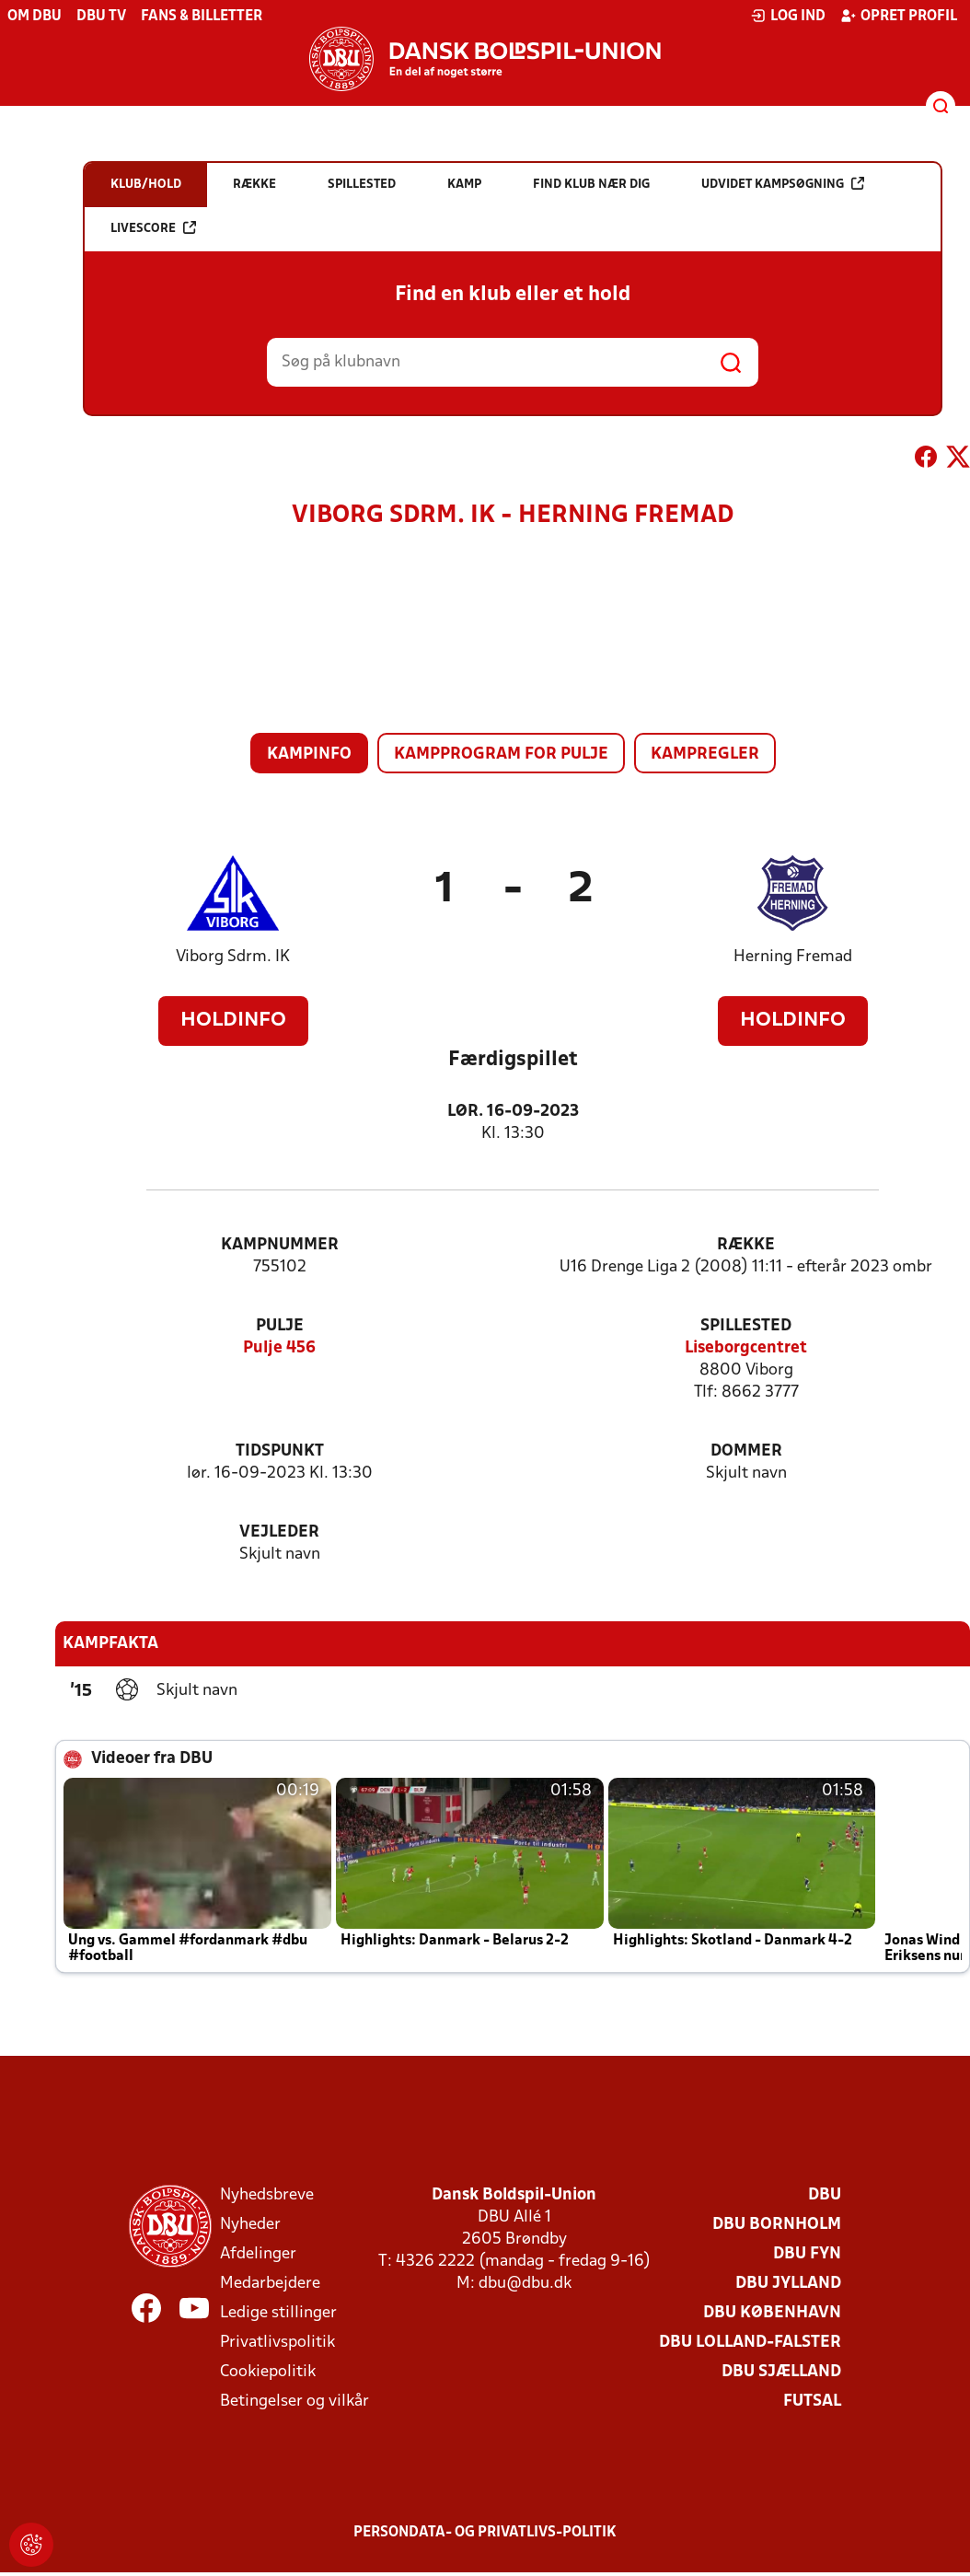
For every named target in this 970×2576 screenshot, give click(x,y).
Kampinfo (309, 754)
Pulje (280, 1326)
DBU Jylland (788, 2284)
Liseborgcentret (746, 1348)
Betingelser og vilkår (294, 2401)
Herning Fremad (792, 957)
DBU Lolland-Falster (750, 2342)
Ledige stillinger (278, 2313)
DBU (824, 2195)
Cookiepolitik (268, 2372)
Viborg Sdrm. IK (233, 957)
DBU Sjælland (781, 2372)
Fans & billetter (201, 16)
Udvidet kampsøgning (782, 184)
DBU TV (101, 16)
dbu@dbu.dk (525, 2284)
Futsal (812, 2401)
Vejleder (279, 1532)
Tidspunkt (280, 1451)
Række (746, 1245)
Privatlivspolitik (277, 2342)
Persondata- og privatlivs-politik (485, 2532)
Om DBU (34, 16)
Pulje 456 (279, 1348)
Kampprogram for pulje (501, 754)
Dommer (746, 1451)
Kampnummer (280, 1245)
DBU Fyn (807, 2254)
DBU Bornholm (776, 2225)
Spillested (745, 1326)
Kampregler (705, 754)
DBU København (772, 2313)
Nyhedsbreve (267, 2195)
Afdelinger (258, 2254)
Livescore (153, 228)
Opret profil (898, 15)
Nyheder (250, 2225)
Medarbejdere (270, 2284)
